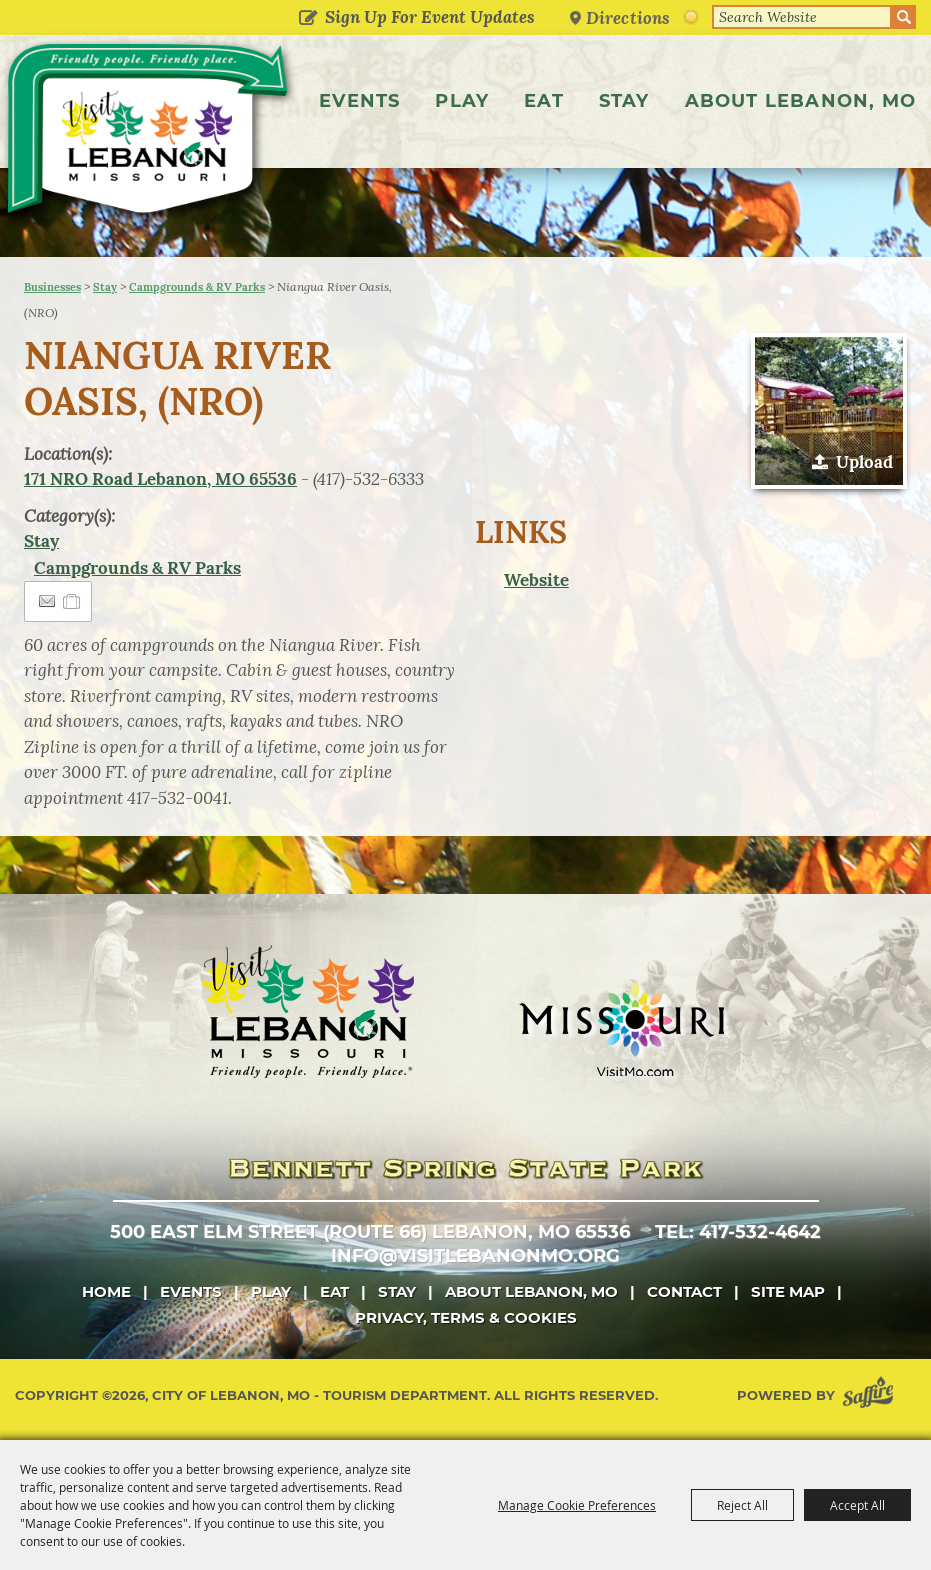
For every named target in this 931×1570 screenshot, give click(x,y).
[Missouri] (621, 1029)
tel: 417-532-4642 (738, 1232)
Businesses (52, 287)
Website (536, 580)
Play (462, 101)
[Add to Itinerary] (72, 601)
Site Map (788, 1291)
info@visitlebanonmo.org (475, 1256)
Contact (684, 1291)
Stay (624, 101)
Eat (544, 101)
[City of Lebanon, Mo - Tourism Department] (150, 133)
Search (904, 17)
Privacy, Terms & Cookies (466, 1317)
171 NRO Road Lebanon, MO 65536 (160, 479)
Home (106, 1291)
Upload (864, 462)
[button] (829, 411)
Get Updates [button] (307, 19)
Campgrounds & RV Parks (197, 287)
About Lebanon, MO (800, 101)
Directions (628, 17)
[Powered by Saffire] (872, 1395)
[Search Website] (802, 17)
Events (359, 101)
